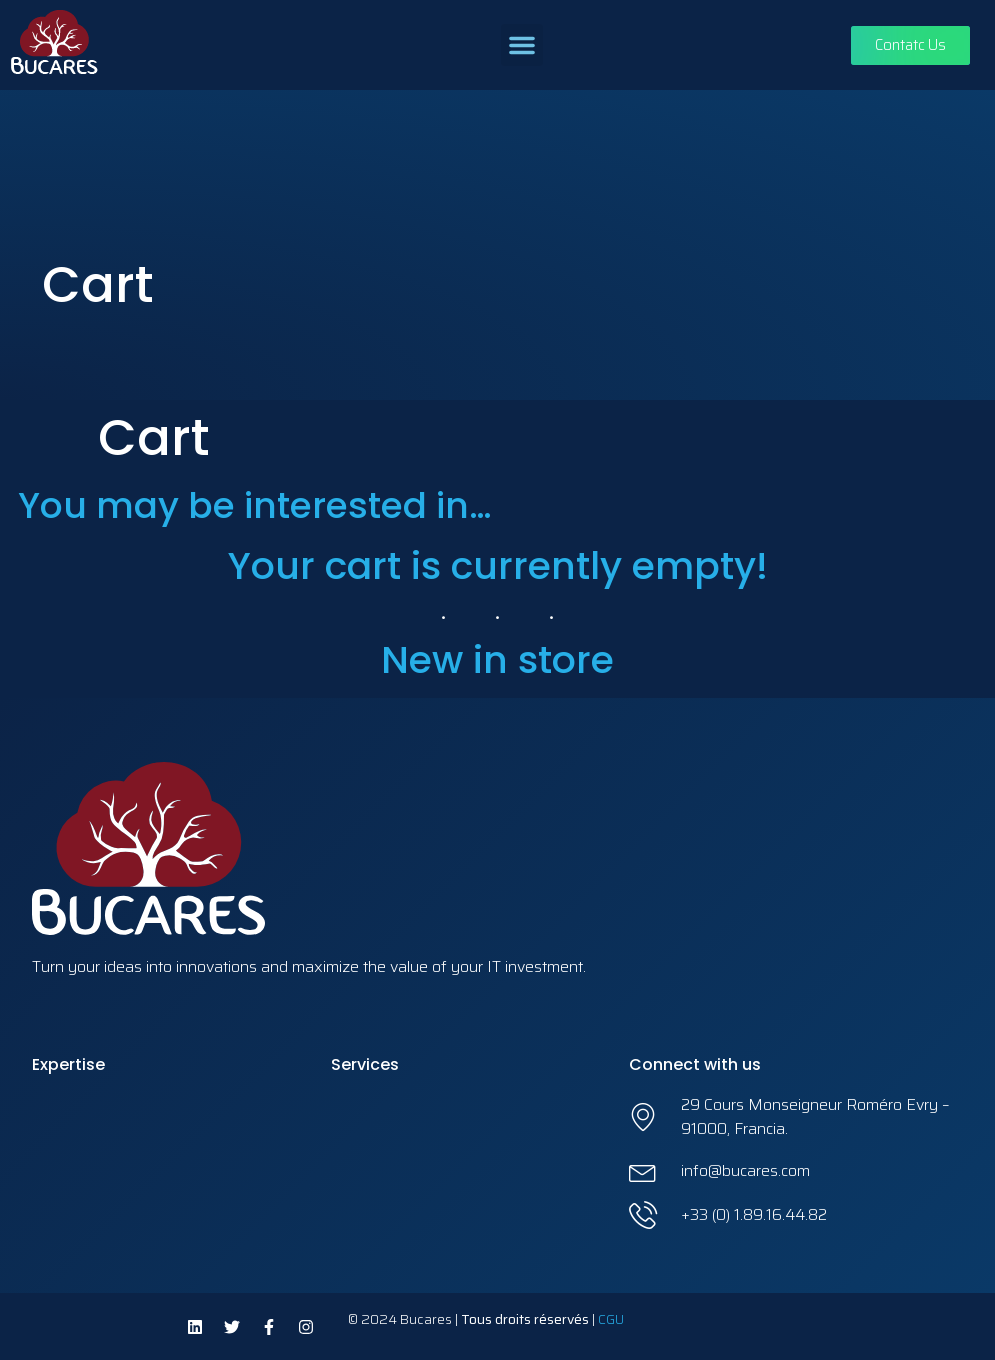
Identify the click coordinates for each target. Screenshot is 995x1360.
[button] (522, 45)
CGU (611, 1319)
